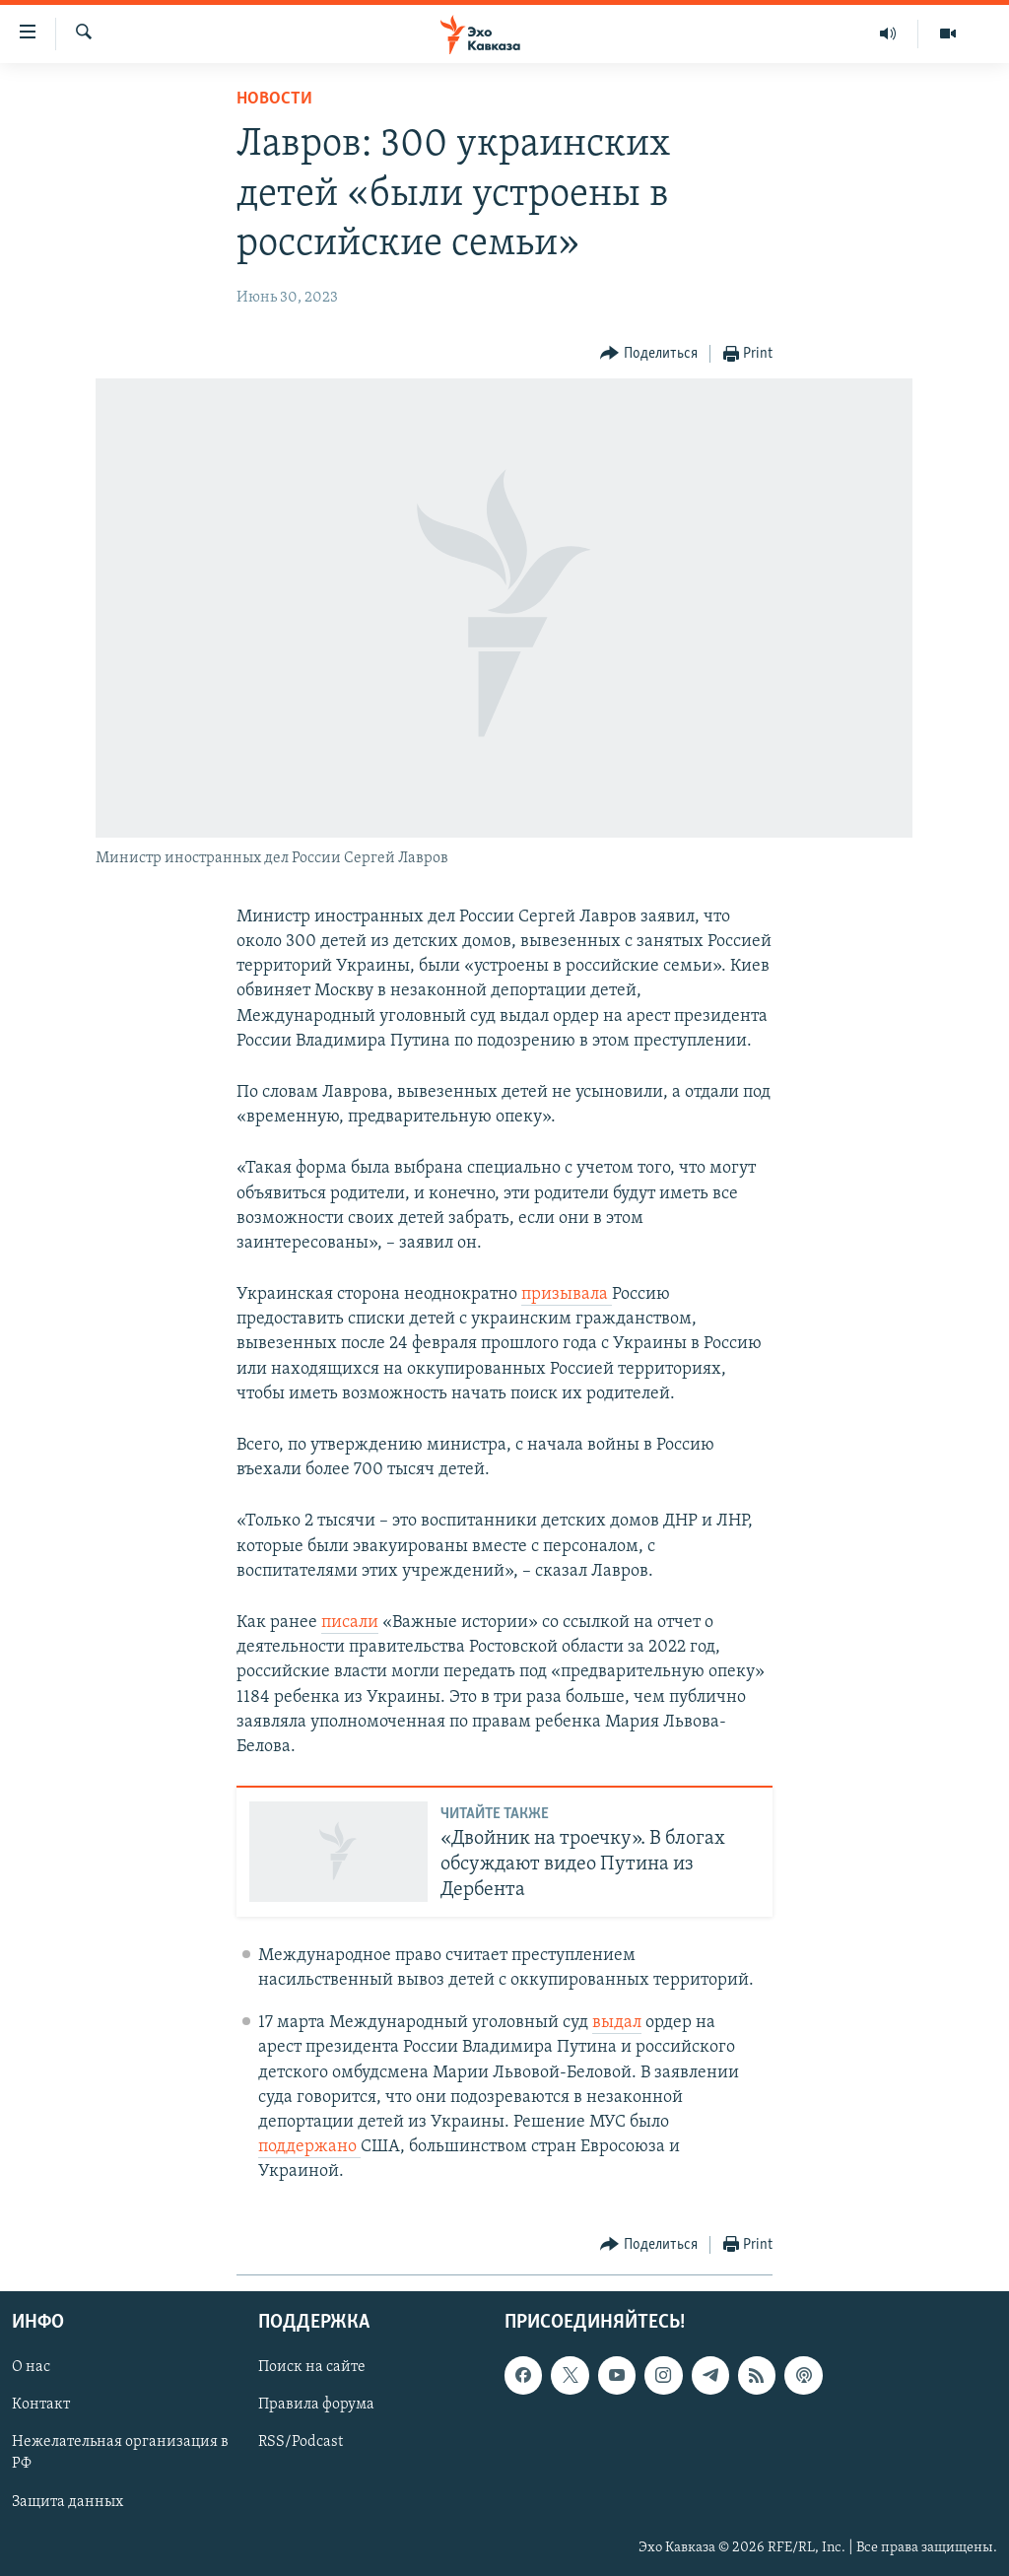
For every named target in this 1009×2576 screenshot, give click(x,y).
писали (349, 1622)
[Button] (649, 354)
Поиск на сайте (312, 2367)
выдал (616, 2022)
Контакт (41, 2404)
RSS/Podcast (300, 2442)
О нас (31, 2367)
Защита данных (67, 2501)
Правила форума (316, 2404)
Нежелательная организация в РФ (120, 2453)
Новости (274, 99)
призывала (566, 1294)
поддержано (309, 2146)
